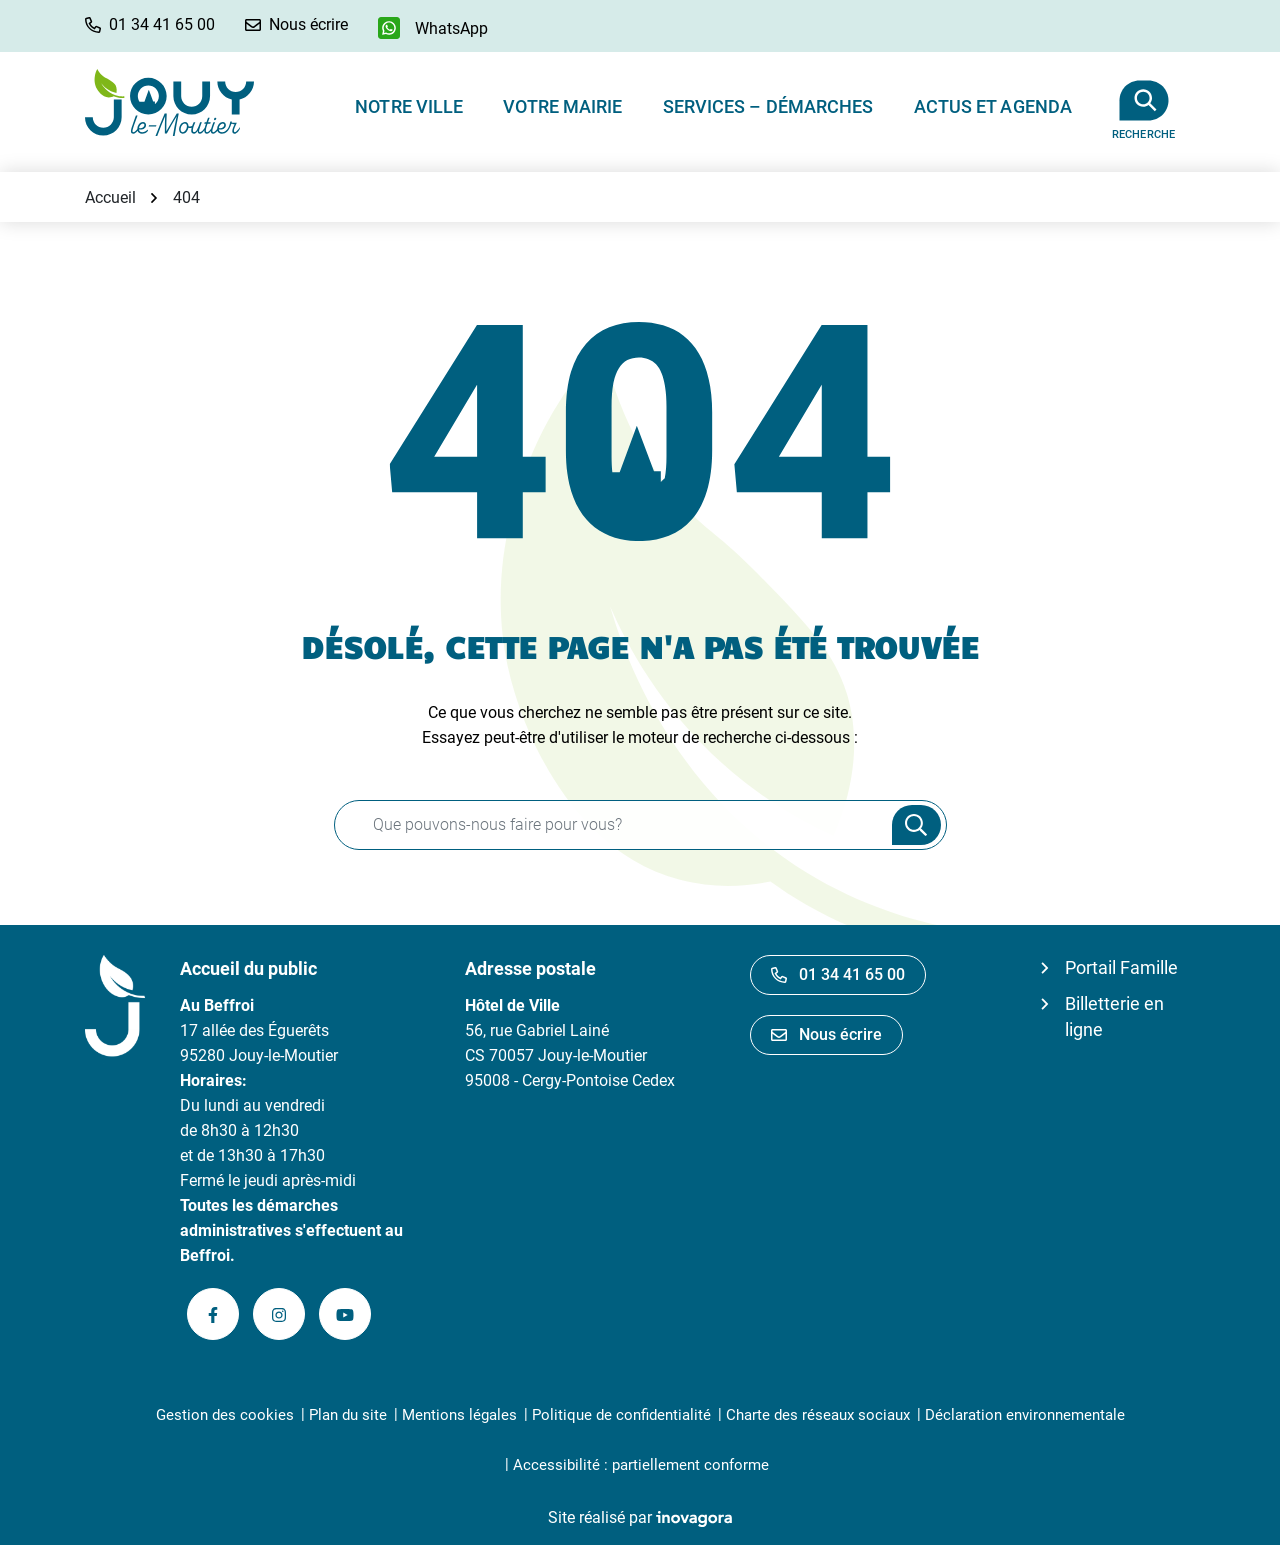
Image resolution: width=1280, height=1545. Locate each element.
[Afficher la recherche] (1143, 102)
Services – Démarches (768, 106)
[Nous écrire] (296, 24)
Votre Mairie (562, 106)
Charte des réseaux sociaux (818, 1415)
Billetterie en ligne (1114, 1016)
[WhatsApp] (433, 28)
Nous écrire (826, 1034)
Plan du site (348, 1415)
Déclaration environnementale (1025, 1415)
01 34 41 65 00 (838, 974)
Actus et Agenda (993, 106)
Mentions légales (459, 1415)
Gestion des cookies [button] (225, 1415)
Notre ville (409, 106)
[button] (150, 24)
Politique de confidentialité (621, 1415)
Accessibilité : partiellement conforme (641, 1465)
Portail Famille (1121, 967)
